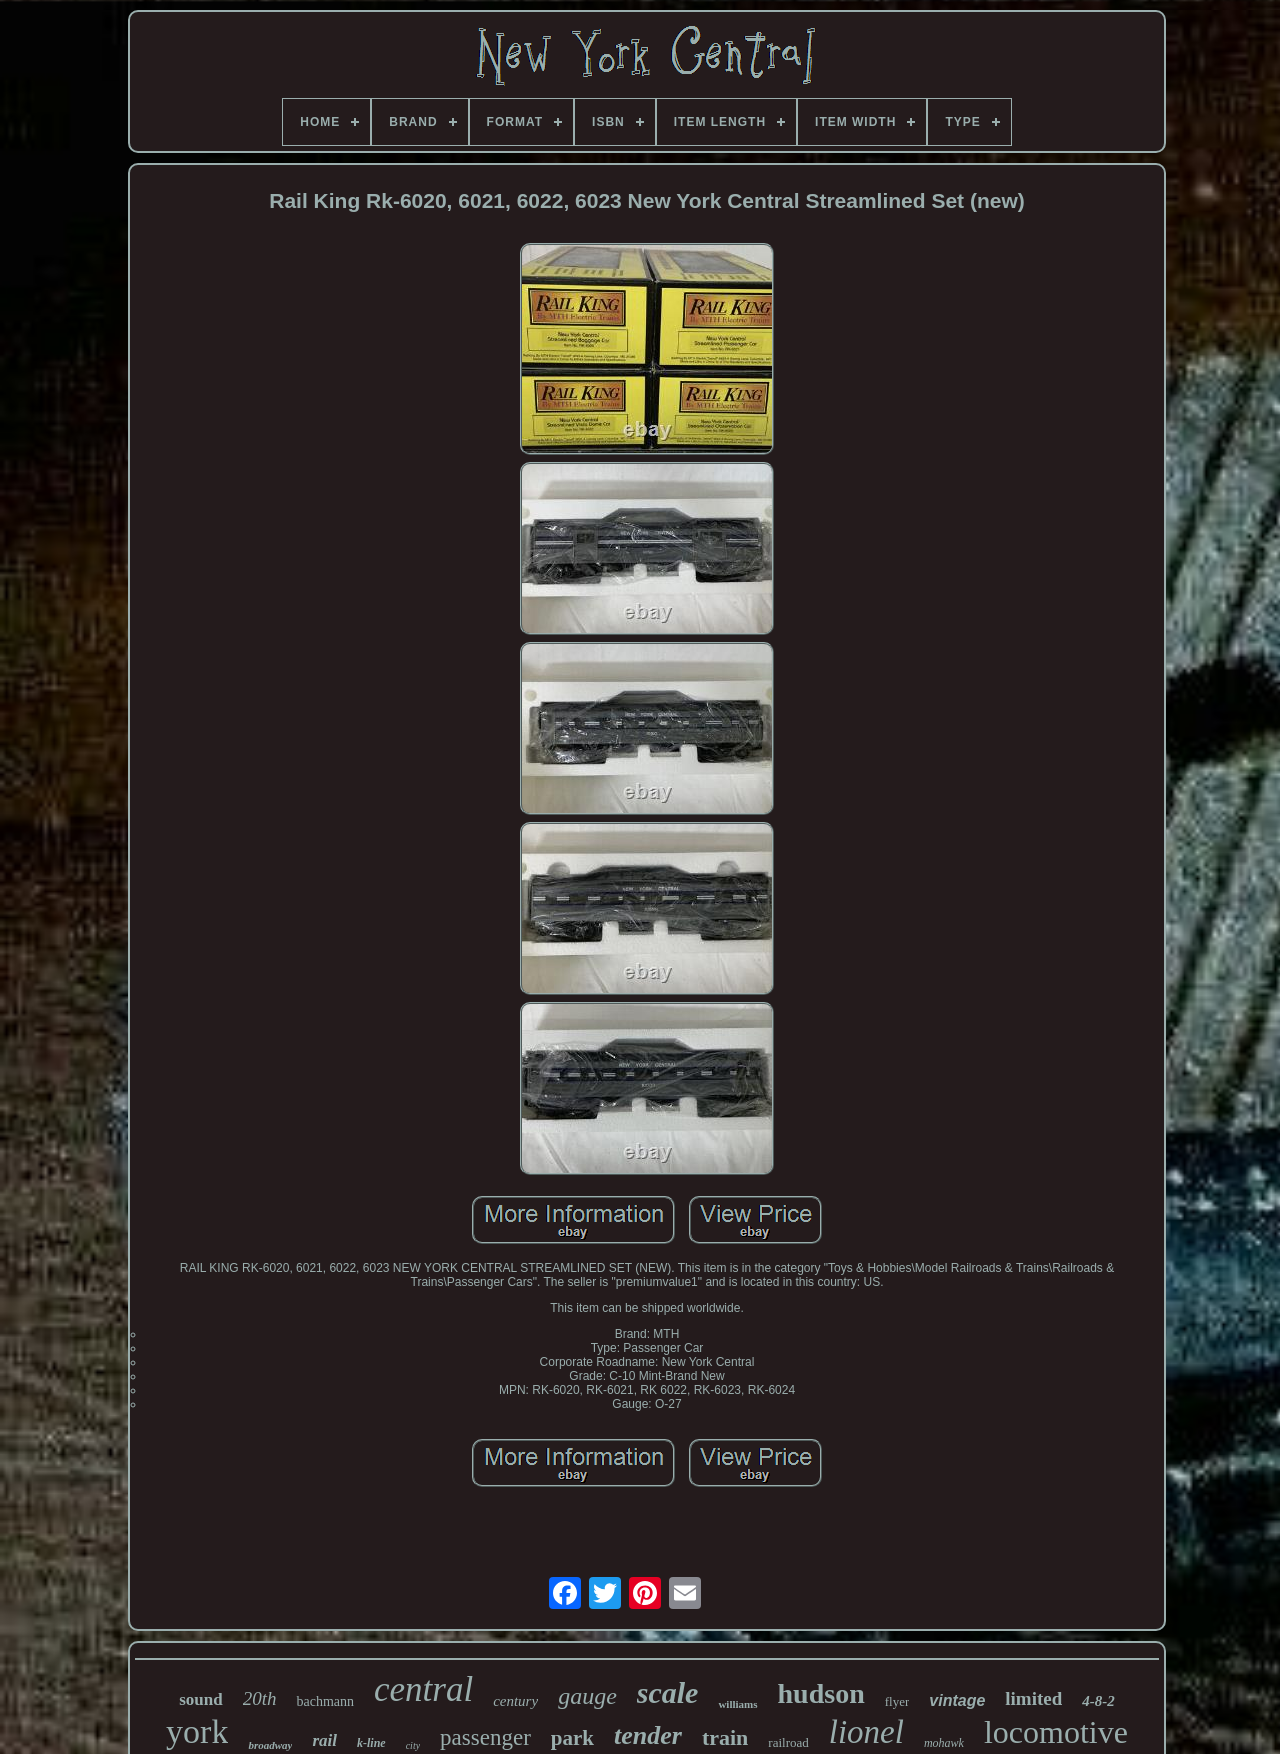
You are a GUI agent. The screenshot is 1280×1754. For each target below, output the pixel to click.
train (725, 1737)
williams (737, 1704)
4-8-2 (1098, 1701)
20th (260, 1698)
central (423, 1689)
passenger (485, 1737)
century (515, 1701)
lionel (866, 1732)
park (572, 1738)
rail (324, 1740)
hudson (821, 1693)
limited (1033, 1698)
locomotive (1056, 1732)
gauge (587, 1696)
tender (648, 1735)
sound (200, 1699)
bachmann (325, 1701)
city (413, 1745)
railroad (788, 1742)
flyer (897, 1701)
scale (668, 1692)
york (197, 1731)
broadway (270, 1745)
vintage (957, 1700)
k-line (371, 1743)
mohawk (944, 1743)
